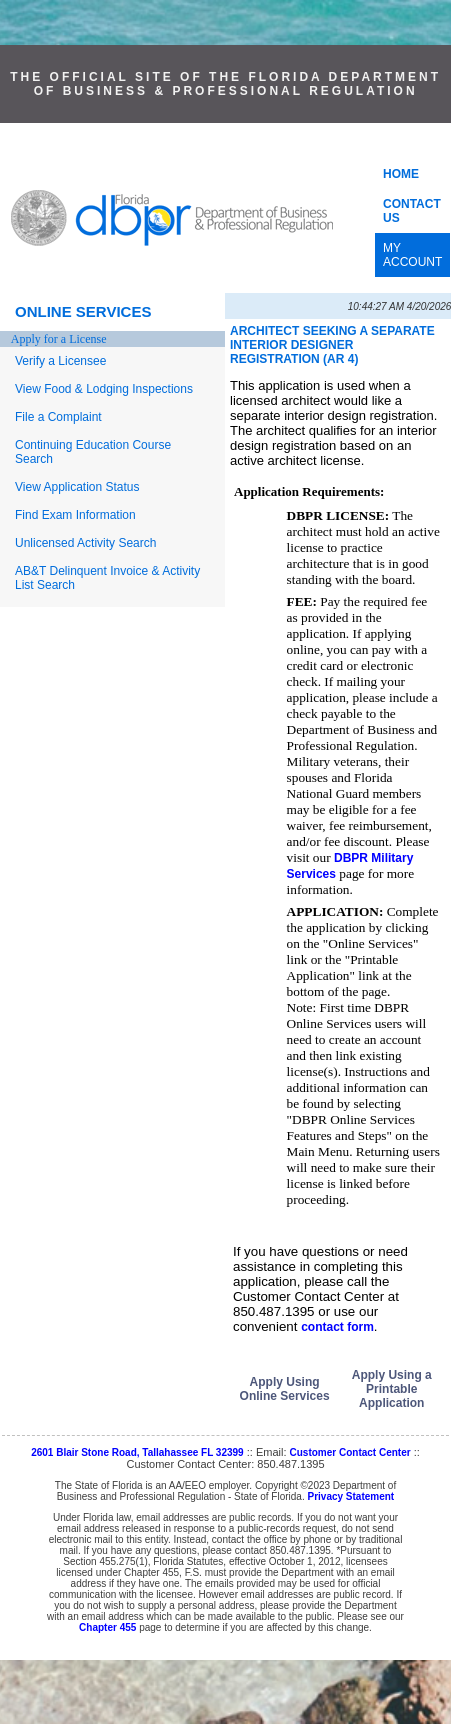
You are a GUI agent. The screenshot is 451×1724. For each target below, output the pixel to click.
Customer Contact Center (350, 1452)
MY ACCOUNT (412, 255)
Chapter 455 (107, 1627)
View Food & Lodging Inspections (104, 389)
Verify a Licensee (60, 361)
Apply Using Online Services (285, 1389)
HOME (401, 174)
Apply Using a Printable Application (392, 1389)
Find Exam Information (75, 515)
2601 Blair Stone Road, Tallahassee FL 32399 (137, 1452)
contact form (337, 1327)
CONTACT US (412, 211)
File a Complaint (58, 417)
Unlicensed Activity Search (85, 543)
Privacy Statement (350, 1496)
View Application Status (77, 487)
